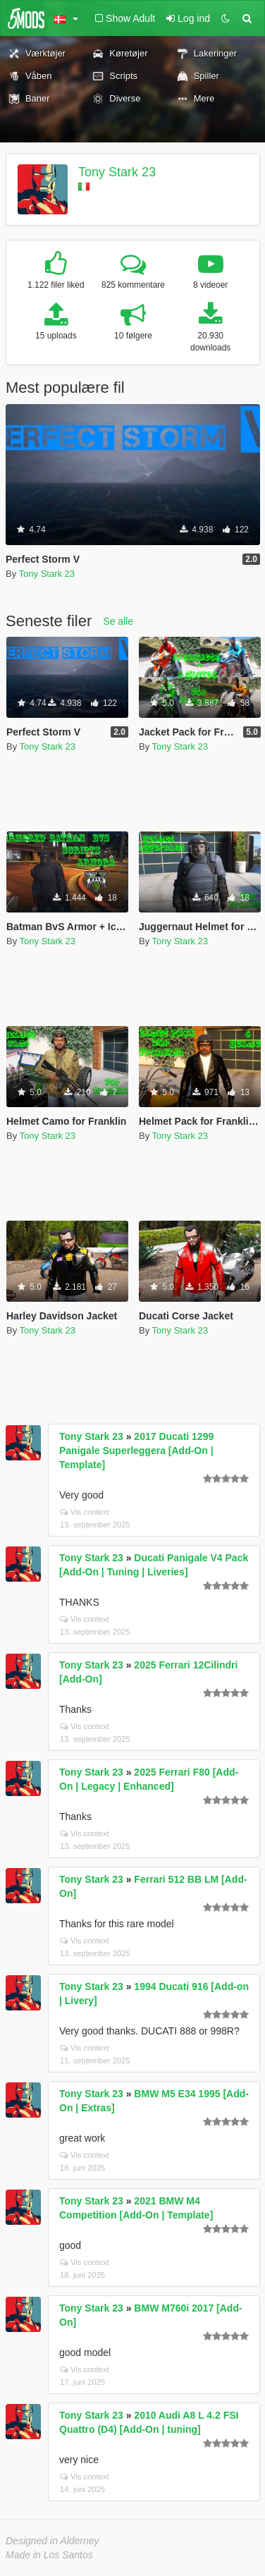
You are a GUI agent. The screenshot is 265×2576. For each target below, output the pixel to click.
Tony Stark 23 (117, 172)
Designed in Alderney (52, 2540)
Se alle (118, 621)
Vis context (84, 1512)
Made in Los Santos (49, 2554)
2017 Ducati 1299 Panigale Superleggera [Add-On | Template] (136, 1450)
